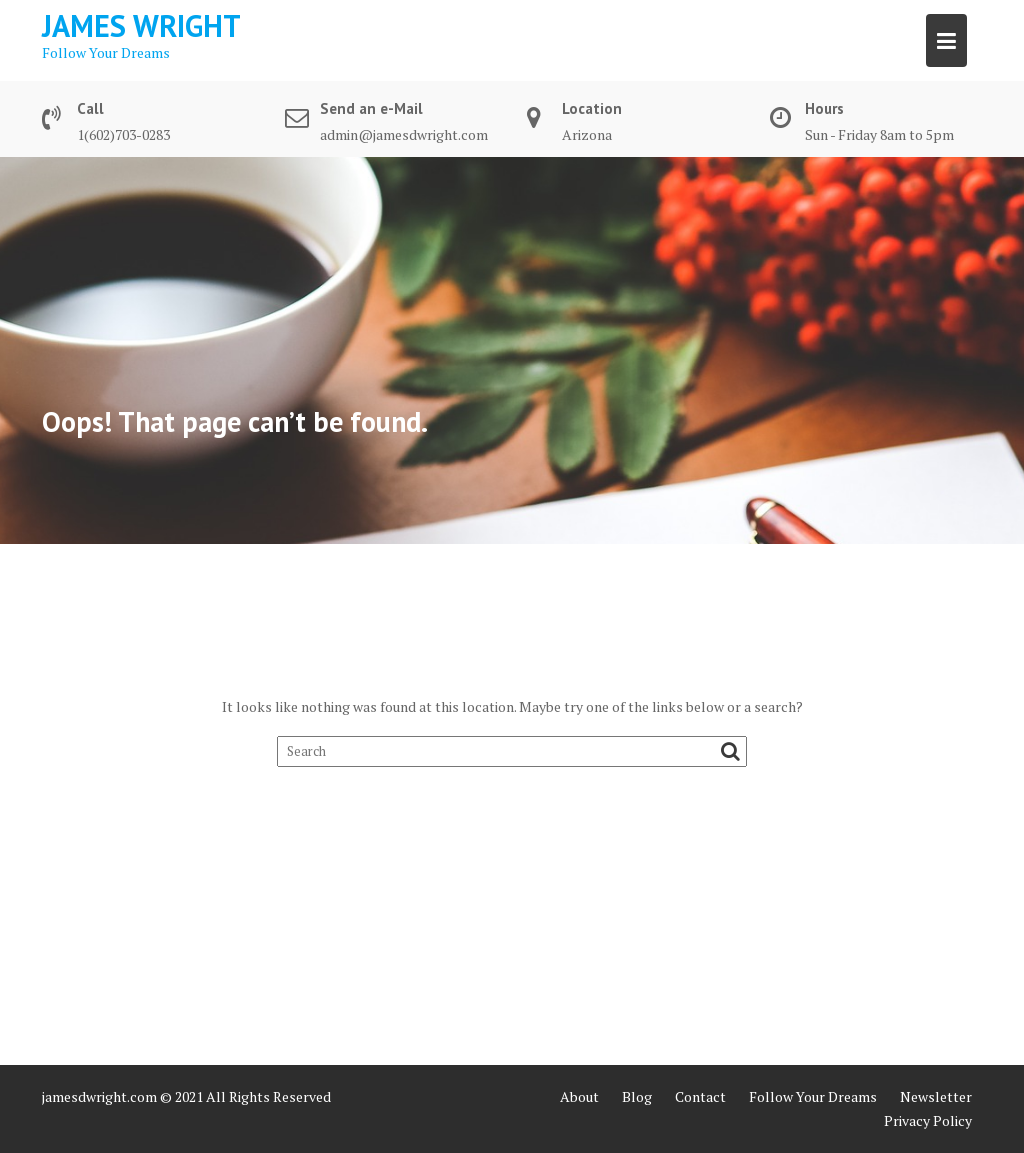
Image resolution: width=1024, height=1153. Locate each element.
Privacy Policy (928, 1120)
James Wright (141, 25)
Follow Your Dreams (813, 1096)
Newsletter (936, 1096)
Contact (700, 1096)
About (579, 1096)
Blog (637, 1096)
